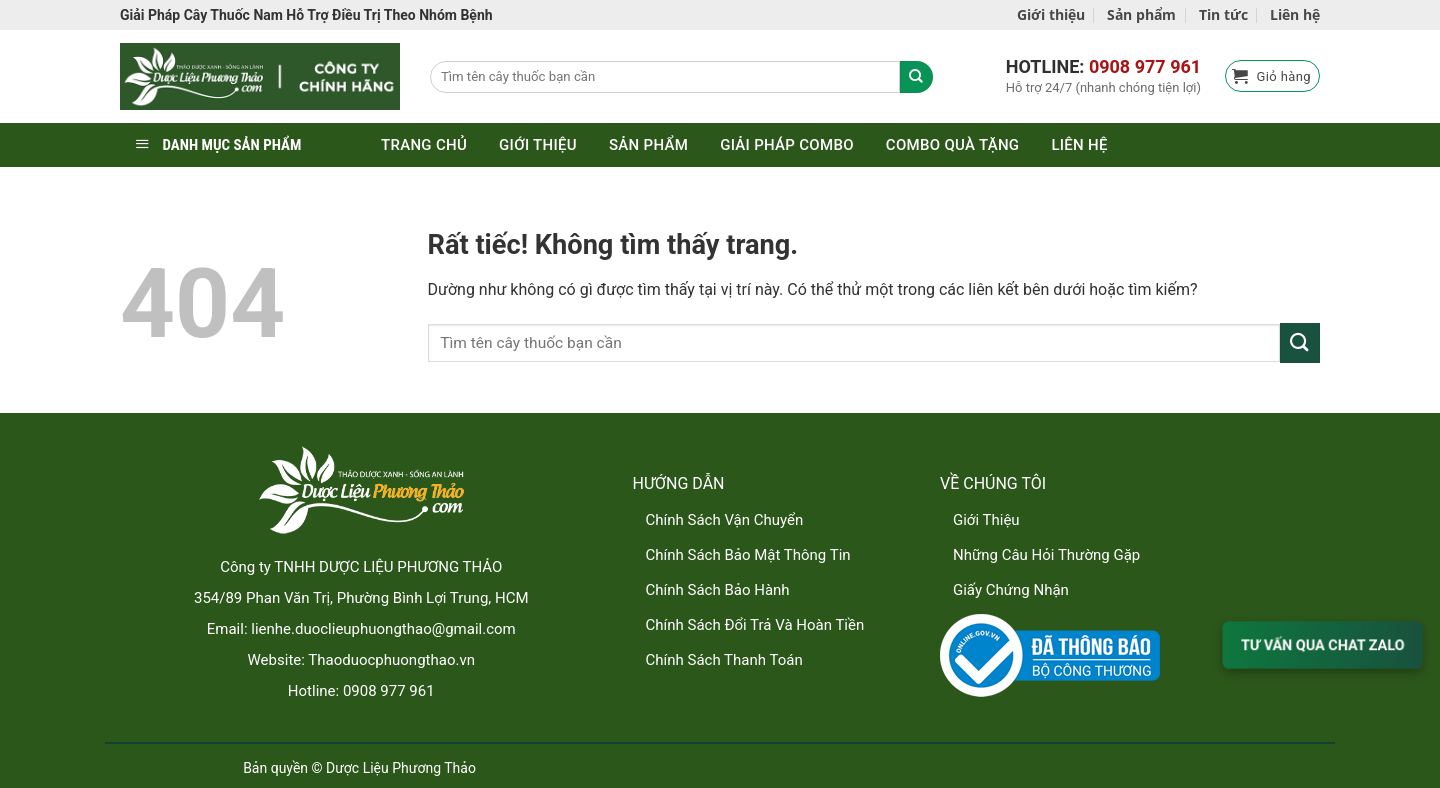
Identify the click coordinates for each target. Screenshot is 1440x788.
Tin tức (1223, 14)
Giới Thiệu (986, 520)
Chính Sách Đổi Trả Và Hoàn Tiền (755, 625)
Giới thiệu (1051, 14)
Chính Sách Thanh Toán (724, 660)
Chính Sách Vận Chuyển (725, 520)
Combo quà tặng (953, 145)
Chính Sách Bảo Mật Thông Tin (748, 555)
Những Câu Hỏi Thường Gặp (1046, 555)
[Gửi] (1300, 342)
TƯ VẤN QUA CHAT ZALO (1322, 644)
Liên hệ (1295, 14)
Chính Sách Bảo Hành (718, 590)
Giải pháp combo (787, 145)
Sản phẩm (1141, 14)
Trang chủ (424, 145)
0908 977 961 (1145, 66)
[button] (1272, 76)
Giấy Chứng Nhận (1011, 590)
